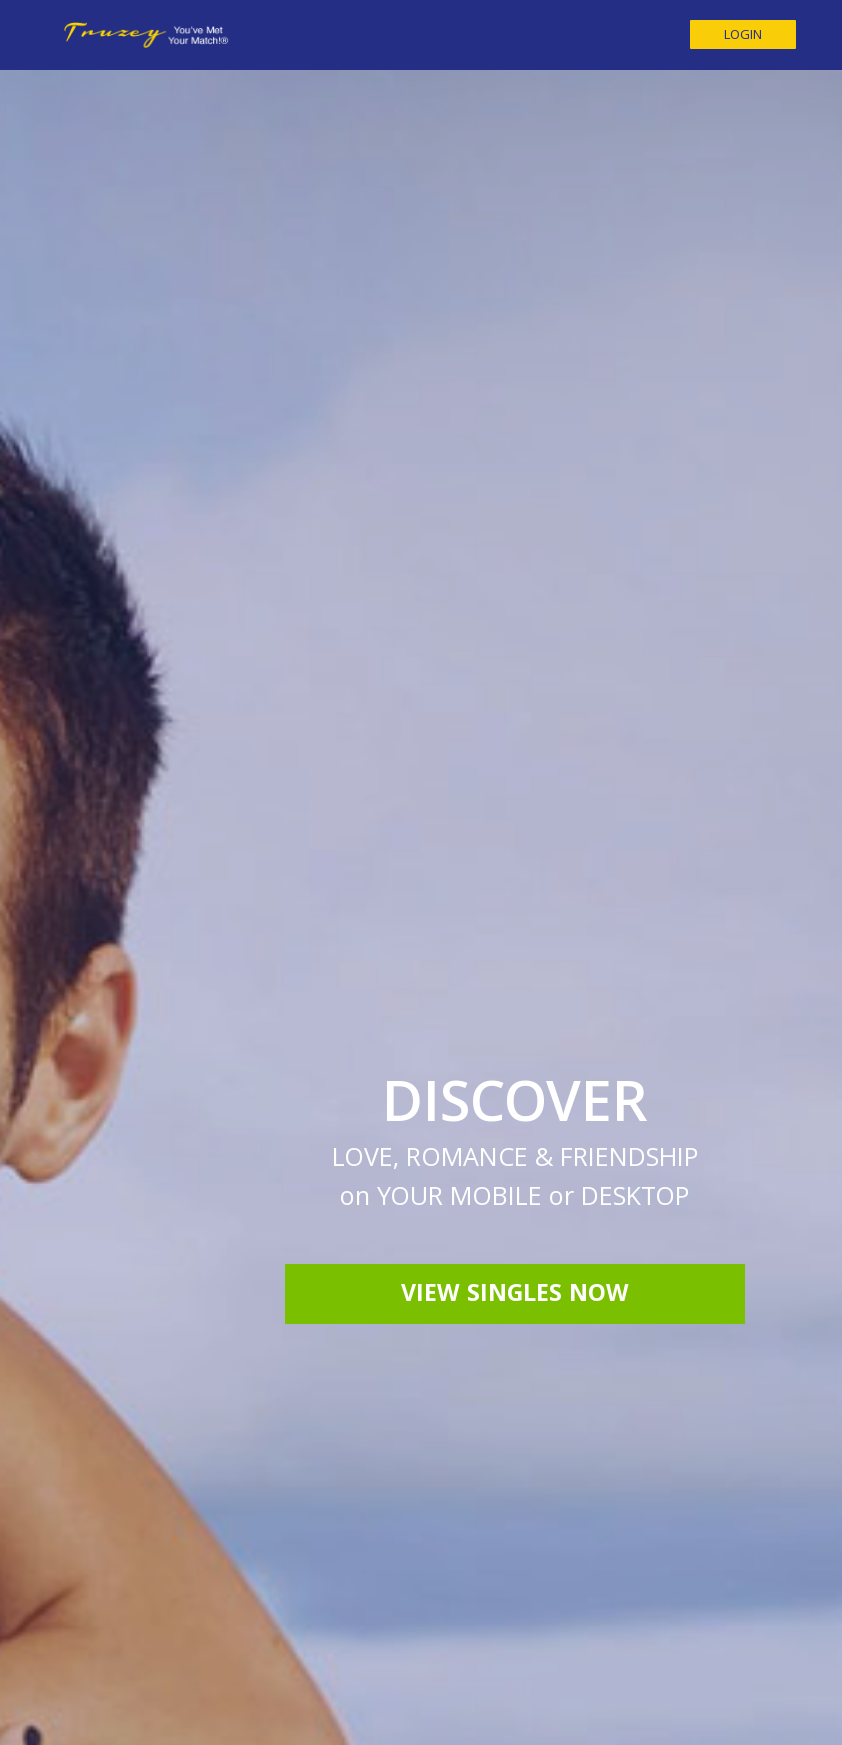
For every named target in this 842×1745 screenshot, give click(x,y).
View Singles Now (515, 1027)
